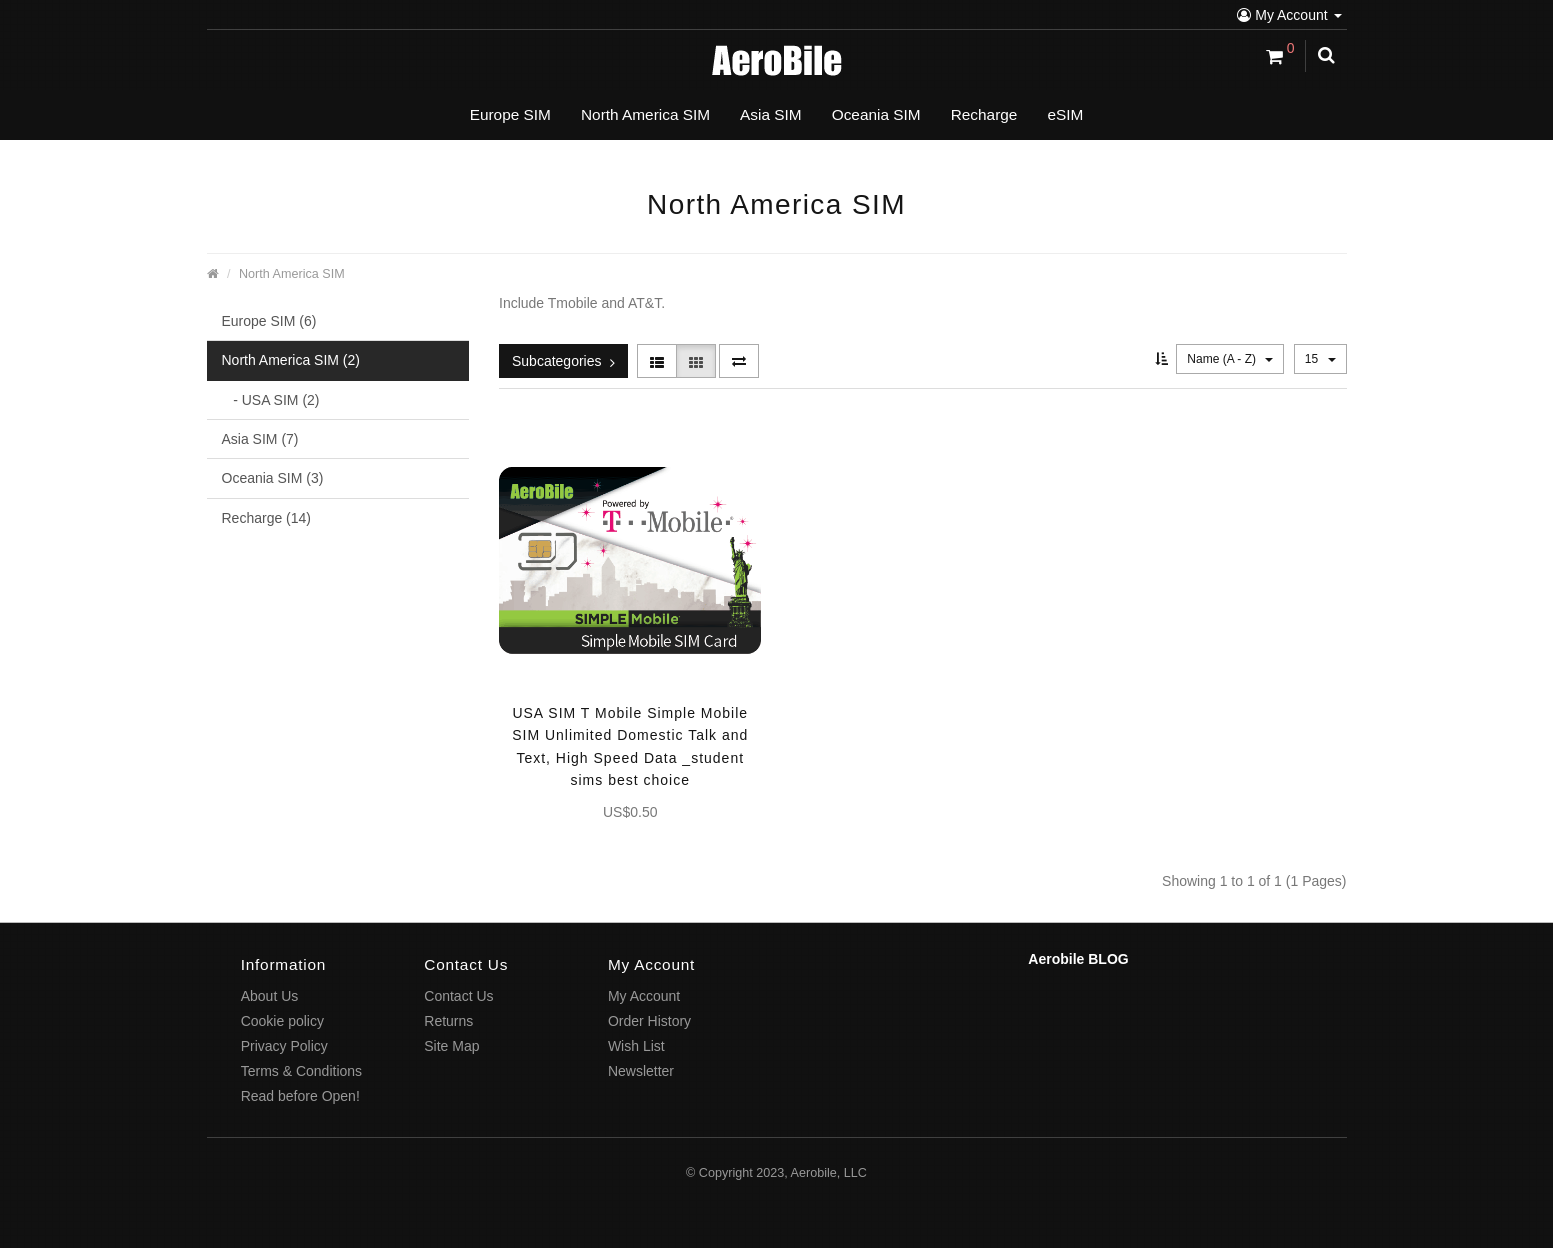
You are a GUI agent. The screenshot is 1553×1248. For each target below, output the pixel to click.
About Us (270, 996)
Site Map (451, 1046)
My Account (1289, 15)
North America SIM (292, 274)
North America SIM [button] (645, 114)
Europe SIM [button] (510, 114)
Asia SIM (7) (260, 439)
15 (1320, 359)
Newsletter (641, 1071)
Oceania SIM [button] (876, 114)
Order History (649, 1021)
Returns (448, 1021)
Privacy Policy (284, 1046)
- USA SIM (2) (271, 400)
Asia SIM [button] (771, 114)
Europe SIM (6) (269, 321)
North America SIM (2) (291, 360)
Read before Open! (300, 1096)
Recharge (984, 114)
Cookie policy (282, 1021)
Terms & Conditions (301, 1071)
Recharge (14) (267, 518)
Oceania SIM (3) (273, 478)
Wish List (636, 1046)
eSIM (1065, 114)
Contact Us (458, 996)
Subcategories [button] (563, 361)
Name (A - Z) (1230, 359)
